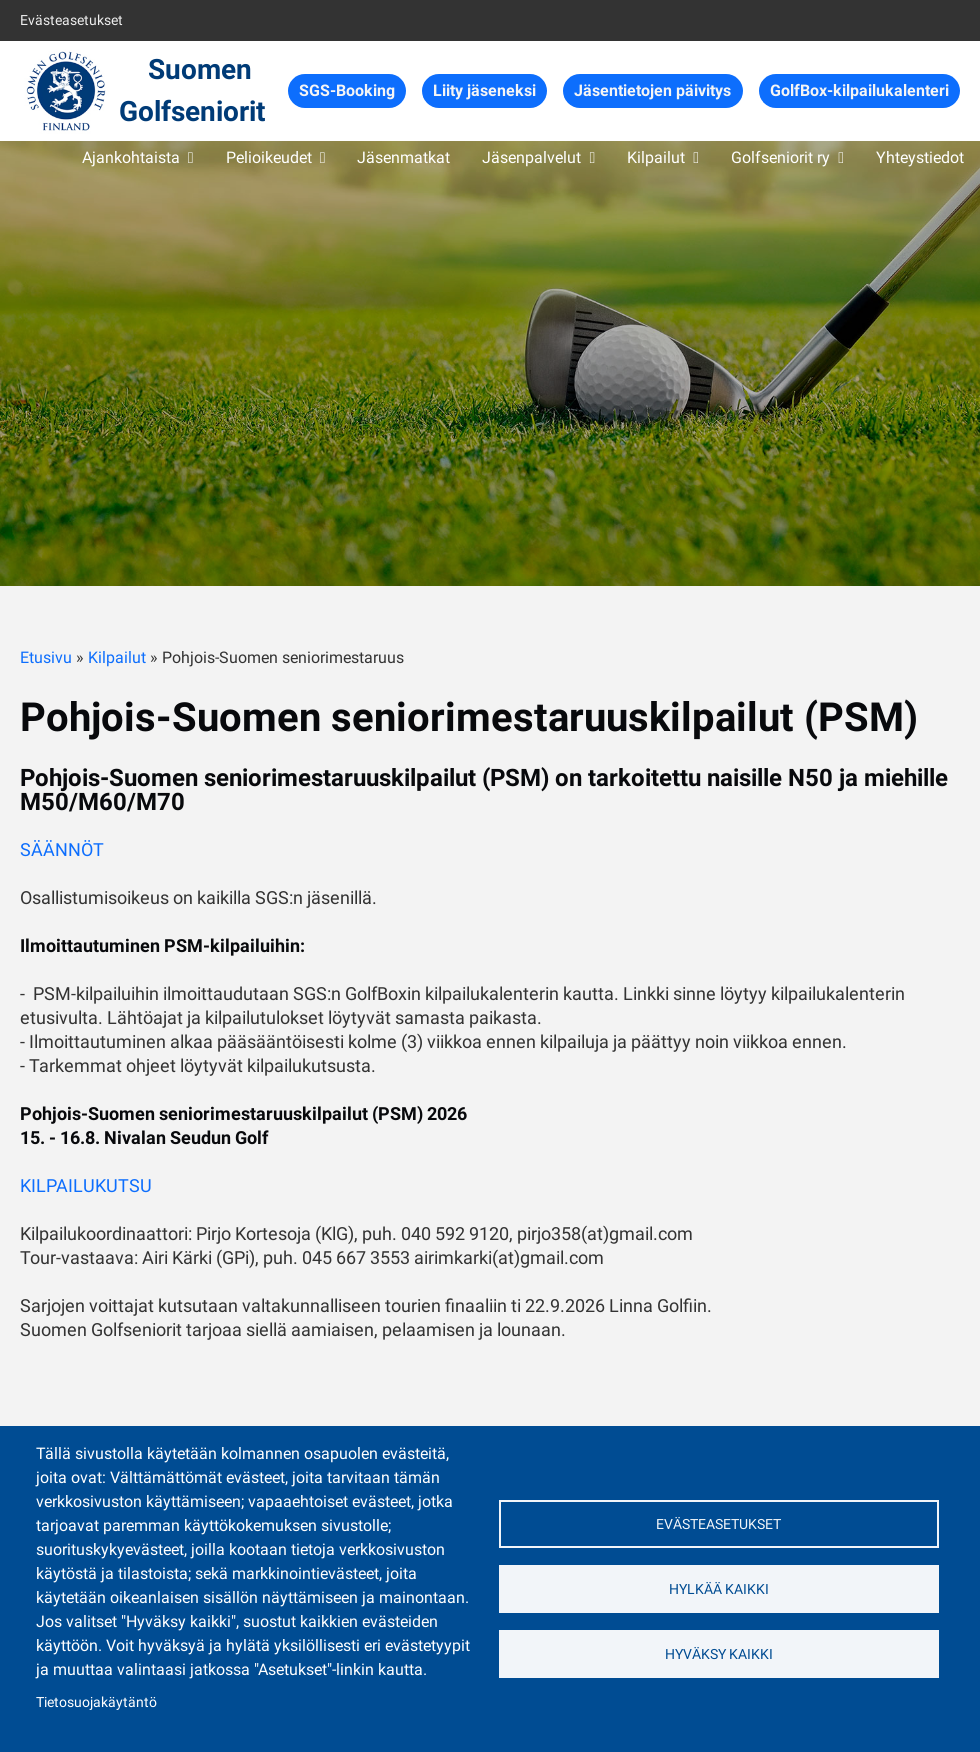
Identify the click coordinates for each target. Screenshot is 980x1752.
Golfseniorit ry (780, 157)
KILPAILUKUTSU (86, 1185)
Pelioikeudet (269, 157)
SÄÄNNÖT (62, 849)
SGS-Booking (347, 90)
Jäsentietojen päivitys (652, 90)
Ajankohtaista (131, 157)
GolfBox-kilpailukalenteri (859, 90)
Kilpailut (656, 157)
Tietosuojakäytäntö (96, 1702)
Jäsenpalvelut (531, 157)
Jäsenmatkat (403, 157)
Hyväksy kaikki (719, 1654)
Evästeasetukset (71, 20)
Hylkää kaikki (719, 1589)
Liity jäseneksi (484, 90)
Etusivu (46, 657)
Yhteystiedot (920, 157)
